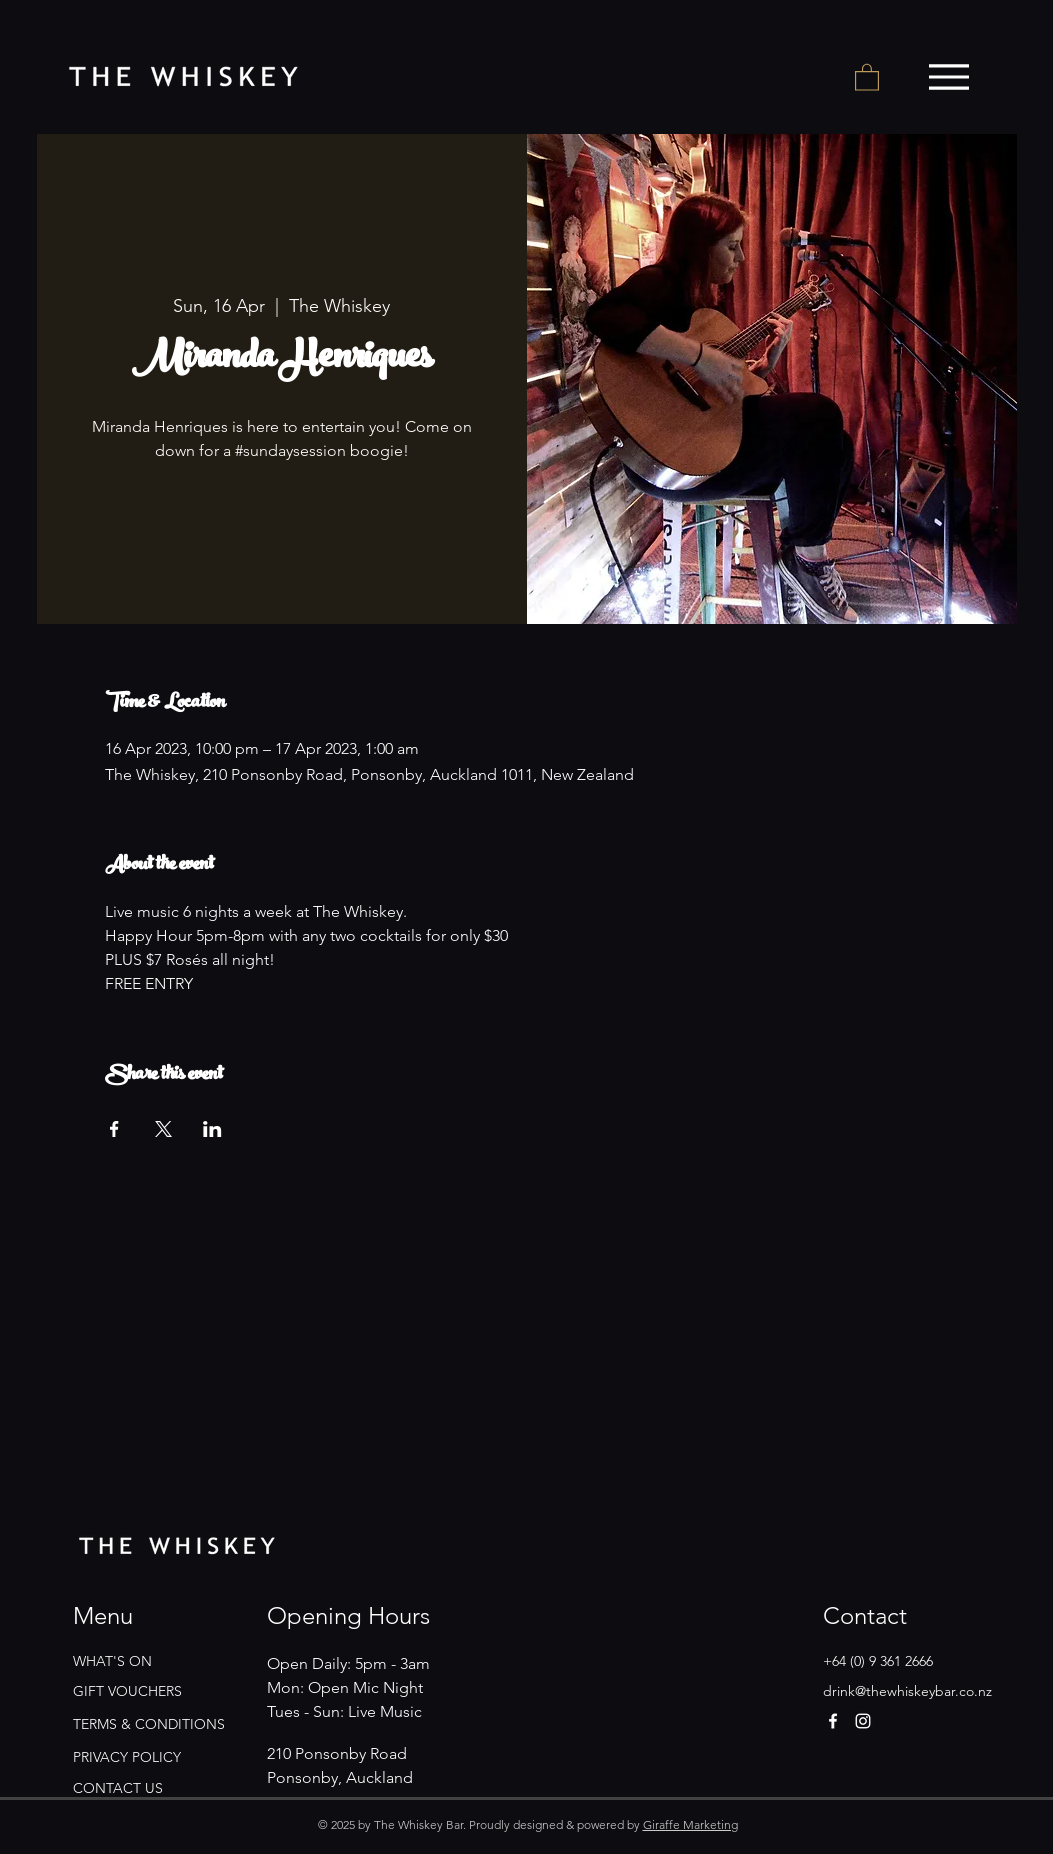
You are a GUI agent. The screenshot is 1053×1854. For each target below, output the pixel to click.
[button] (867, 76)
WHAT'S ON (112, 1661)
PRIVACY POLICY (127, 1757)
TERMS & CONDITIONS (149, 1724)
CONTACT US (118, 1788)
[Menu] (949, 77)
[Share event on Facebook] (114, 1129)
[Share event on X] (163, 1129)
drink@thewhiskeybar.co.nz (907, 1691)
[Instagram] (863, 1721)
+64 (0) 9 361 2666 (878, 1661)
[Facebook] (833, 1721)
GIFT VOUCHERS (127, 1691)
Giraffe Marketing (690, 1824)
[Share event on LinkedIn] (212, 1129)
